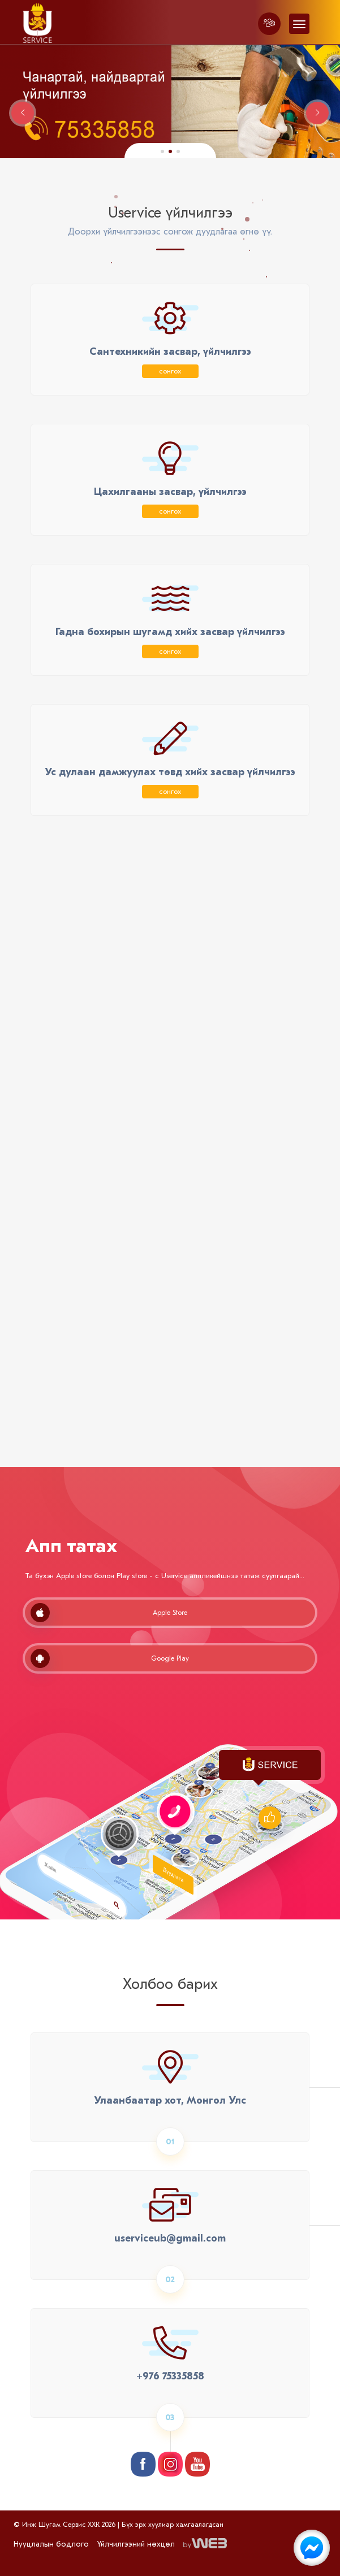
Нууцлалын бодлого (51, 2544)
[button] (162, 151)
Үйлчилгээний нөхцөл (136, 2544)
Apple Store (109, 1612)
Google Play (110, 1658)
